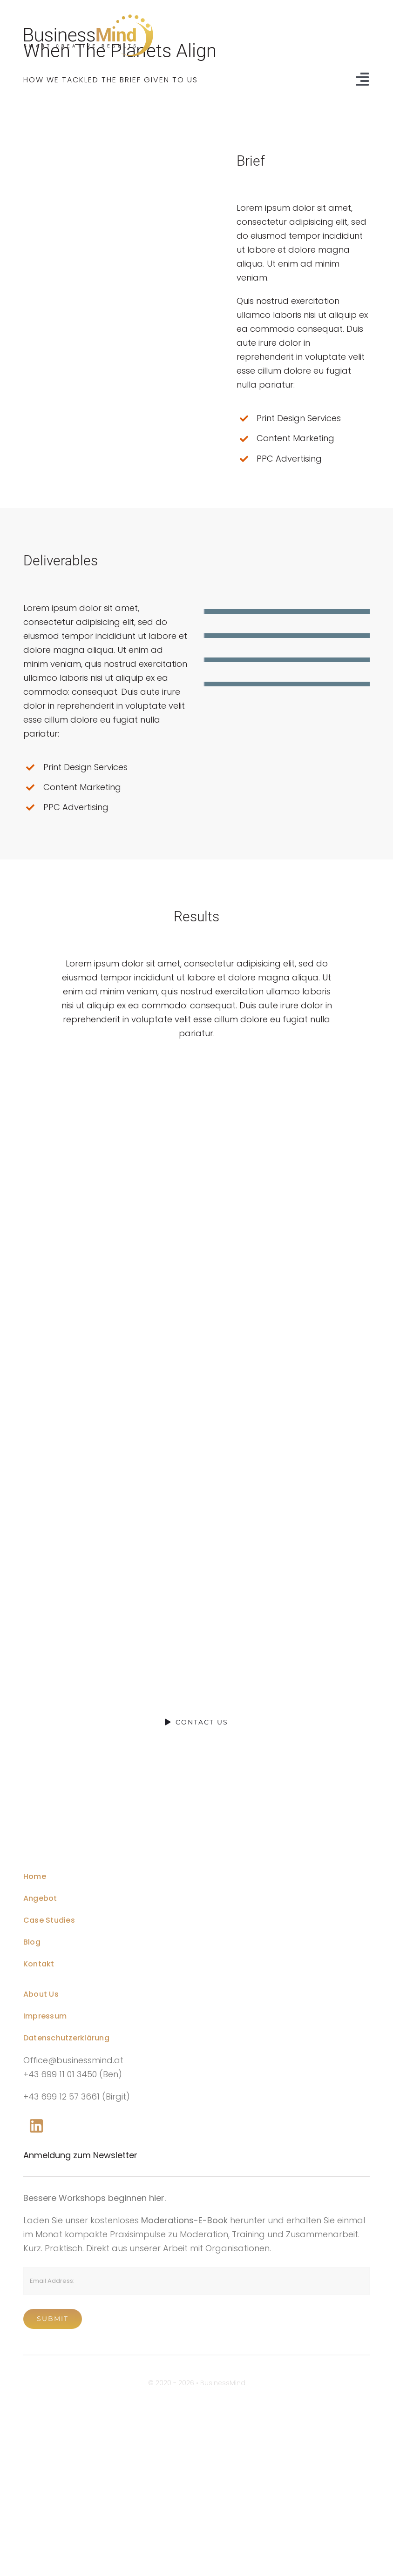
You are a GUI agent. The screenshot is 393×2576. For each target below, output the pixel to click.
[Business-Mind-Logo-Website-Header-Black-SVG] (88, 18)
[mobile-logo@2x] (76, 1827)
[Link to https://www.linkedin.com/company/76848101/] (36, 2126)
